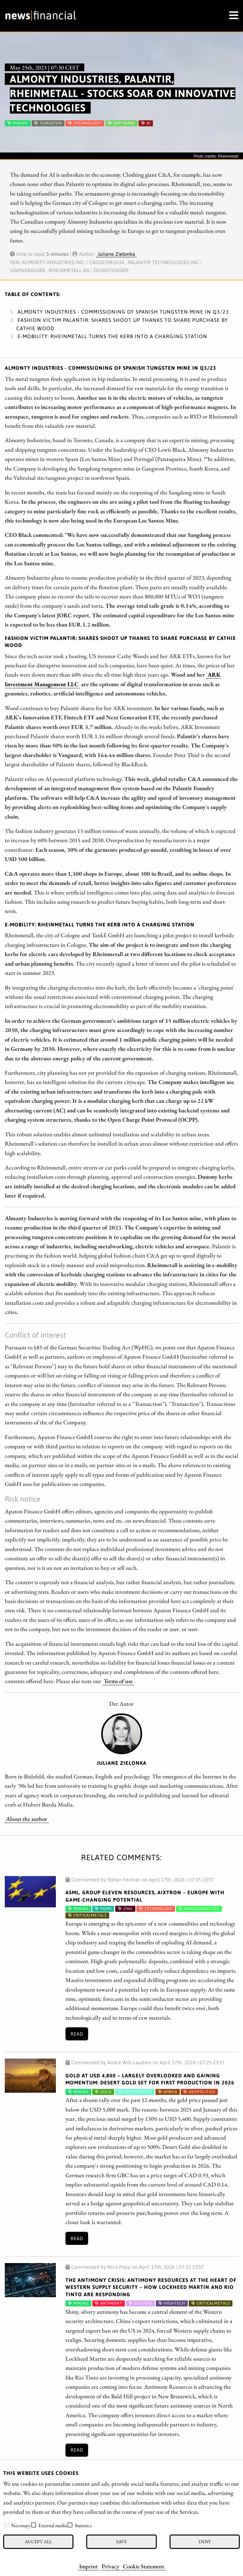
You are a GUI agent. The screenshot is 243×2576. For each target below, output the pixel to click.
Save (121, 2541)
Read (77, 2034)
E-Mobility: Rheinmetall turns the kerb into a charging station (112, 336)
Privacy (110, 2566)
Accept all (38, 2541)
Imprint (88, 2566)
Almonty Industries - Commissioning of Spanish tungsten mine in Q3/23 (123, 312)
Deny (205, 2541)
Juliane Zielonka (116, 254)
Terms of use (118, 1681)
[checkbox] (6, 2525)
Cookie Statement (143, 2566)
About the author (26, 1819)
